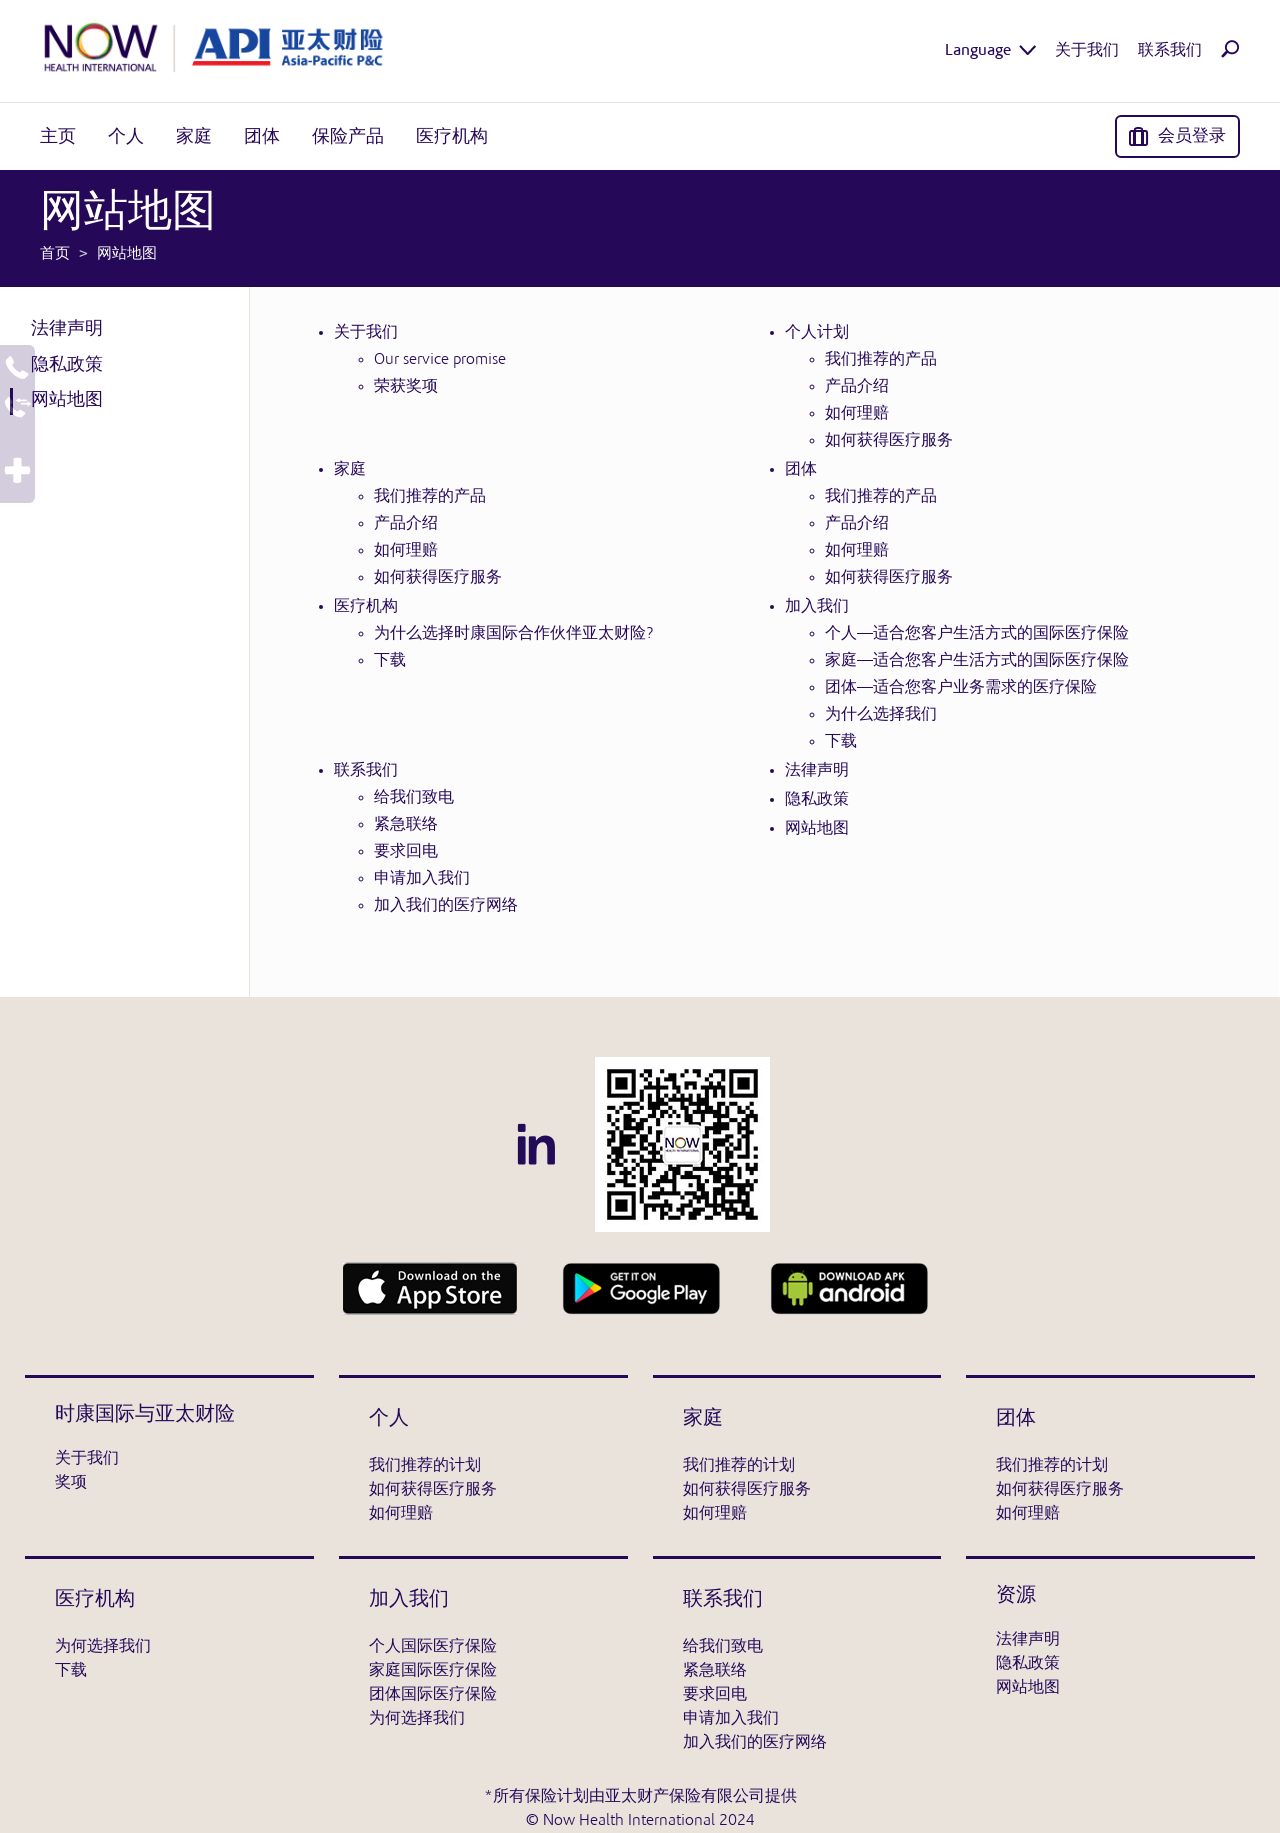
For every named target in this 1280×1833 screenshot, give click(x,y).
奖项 (71, 1483)
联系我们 (366, 771)
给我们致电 (414, 798)
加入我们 (817, 607)
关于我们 (366, 333)
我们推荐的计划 (425, 1466)
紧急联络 (406, 825)
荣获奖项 (406, 387)
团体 (801, 470)
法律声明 (67, 329)
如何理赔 (857, 414)
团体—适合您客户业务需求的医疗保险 (961, 688)
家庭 (350, 470)
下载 (390, 661)
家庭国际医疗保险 (433, 1671)
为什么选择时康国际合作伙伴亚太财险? (514, 634)
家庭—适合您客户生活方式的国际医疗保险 (977, 661)
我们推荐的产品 (881, 360)
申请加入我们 (422, 879)
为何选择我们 (103, 1647)
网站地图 (67, 401)
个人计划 (817, 333)
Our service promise (440, 360)
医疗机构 (366, 607)
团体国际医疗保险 (433, 1695)
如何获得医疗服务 (889, 441)
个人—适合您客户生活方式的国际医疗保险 (977, 634)
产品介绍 (857, 387)
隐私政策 (67, 365)
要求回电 (406, 852)
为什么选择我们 (881, 715)
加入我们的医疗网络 (446, 906)
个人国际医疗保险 (433, 1647)
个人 (389, 1419)
